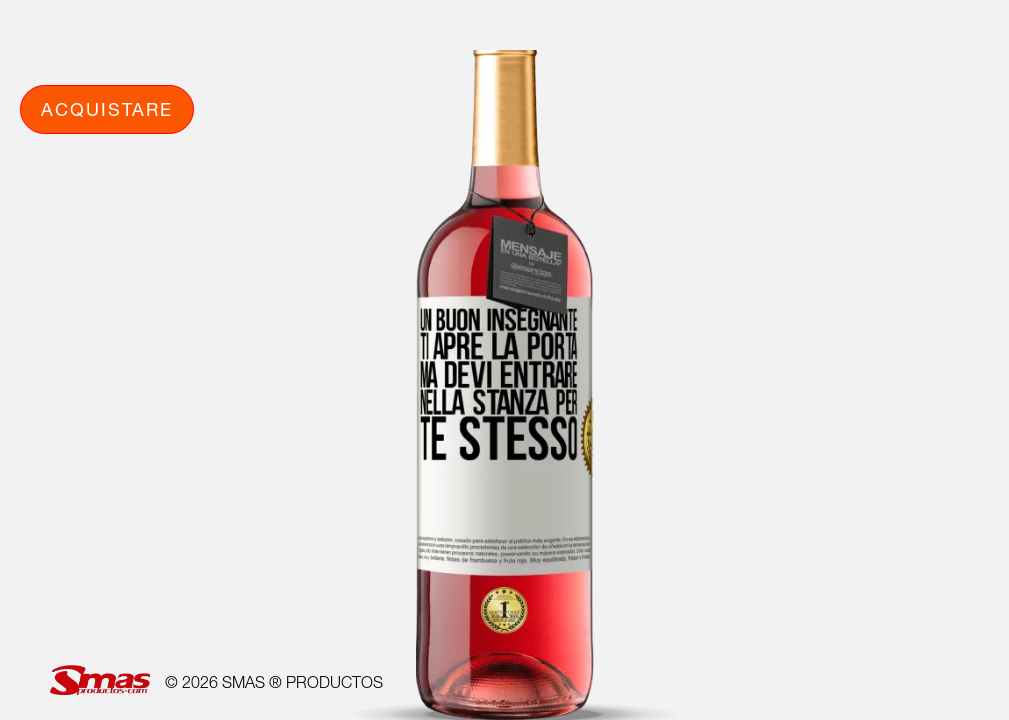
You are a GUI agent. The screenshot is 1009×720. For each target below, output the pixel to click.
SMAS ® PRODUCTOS (302, 682)
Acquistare (107, 109)
